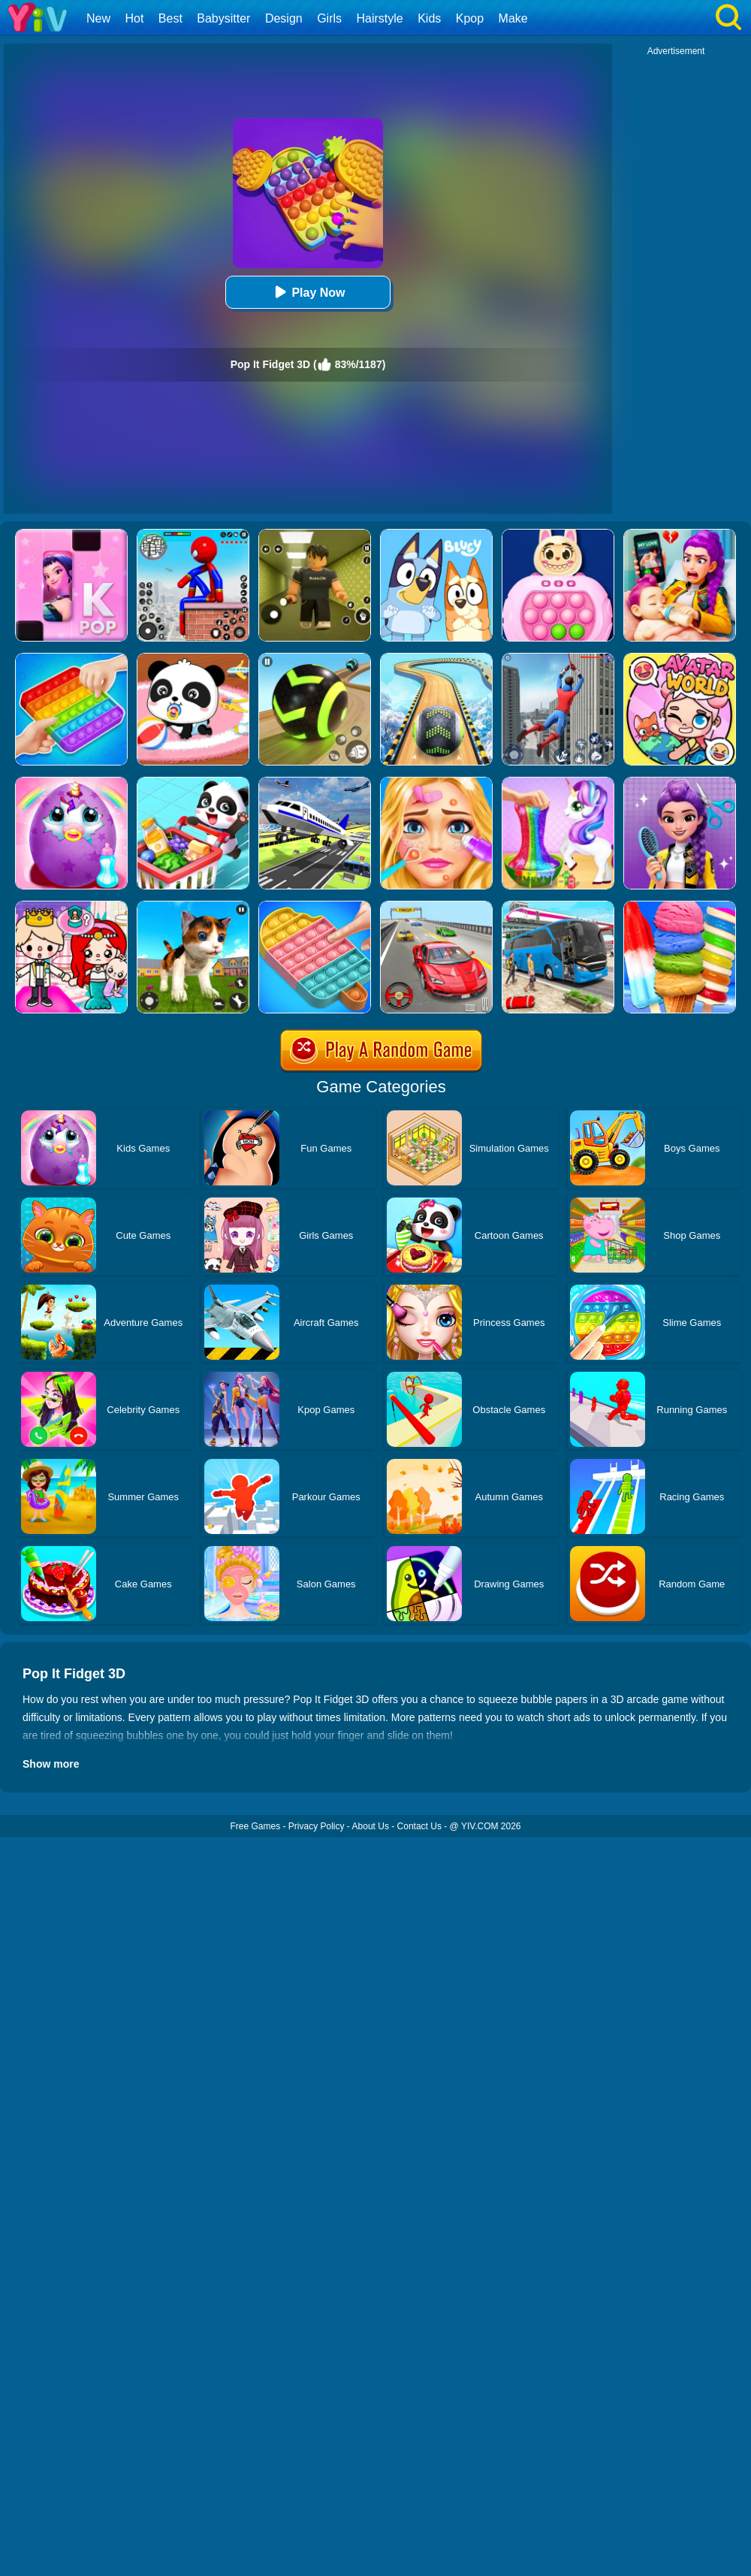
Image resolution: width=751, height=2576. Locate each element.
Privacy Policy (316, 1826)
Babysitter (223, 18)
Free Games (255, 1826)
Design (284, 18)
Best (170, 18)
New (98, 18)
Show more (51, 1764)
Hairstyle (380, 18)
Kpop (470, 18)
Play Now (307, 291)
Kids (429, 18)
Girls (329, 18)
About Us (370, 1826)
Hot (134, 18)
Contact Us (419, 1826)
